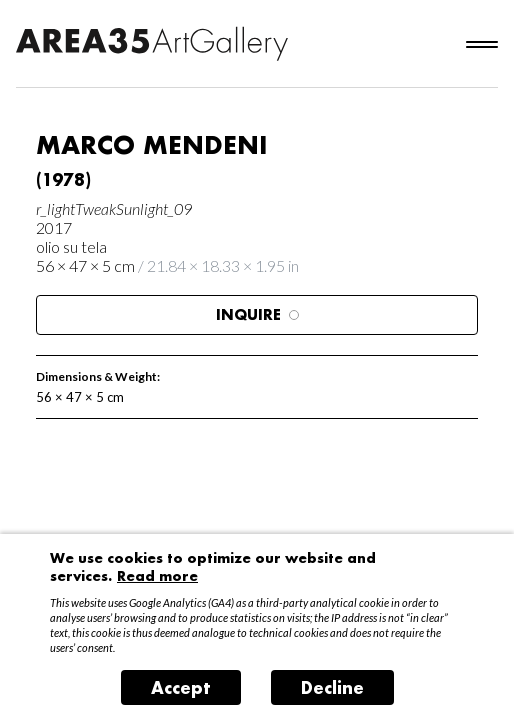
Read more (157, 575)
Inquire (257, 314)
